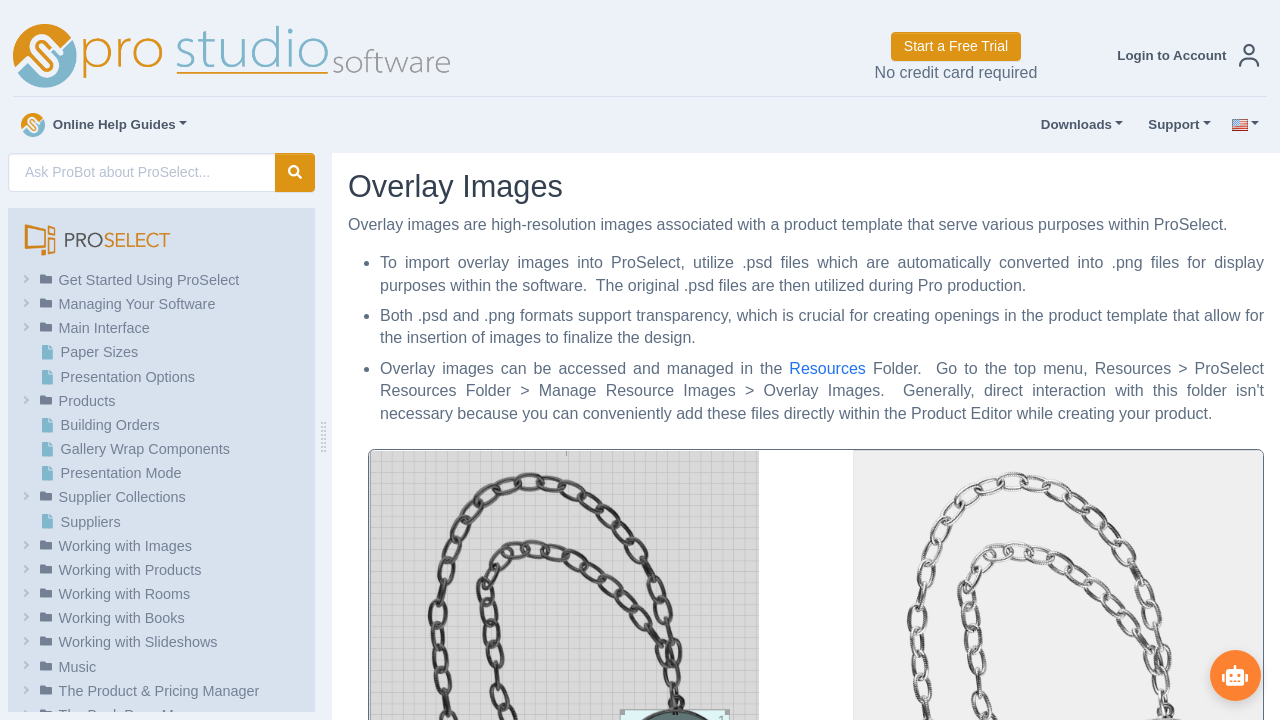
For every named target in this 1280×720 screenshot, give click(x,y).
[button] (1184, 55)
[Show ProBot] (1235, 675)
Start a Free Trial (956, 46)
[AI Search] (142, 172)
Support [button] (1169, 125)
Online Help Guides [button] (98, 125)
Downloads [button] (1072, 125)
